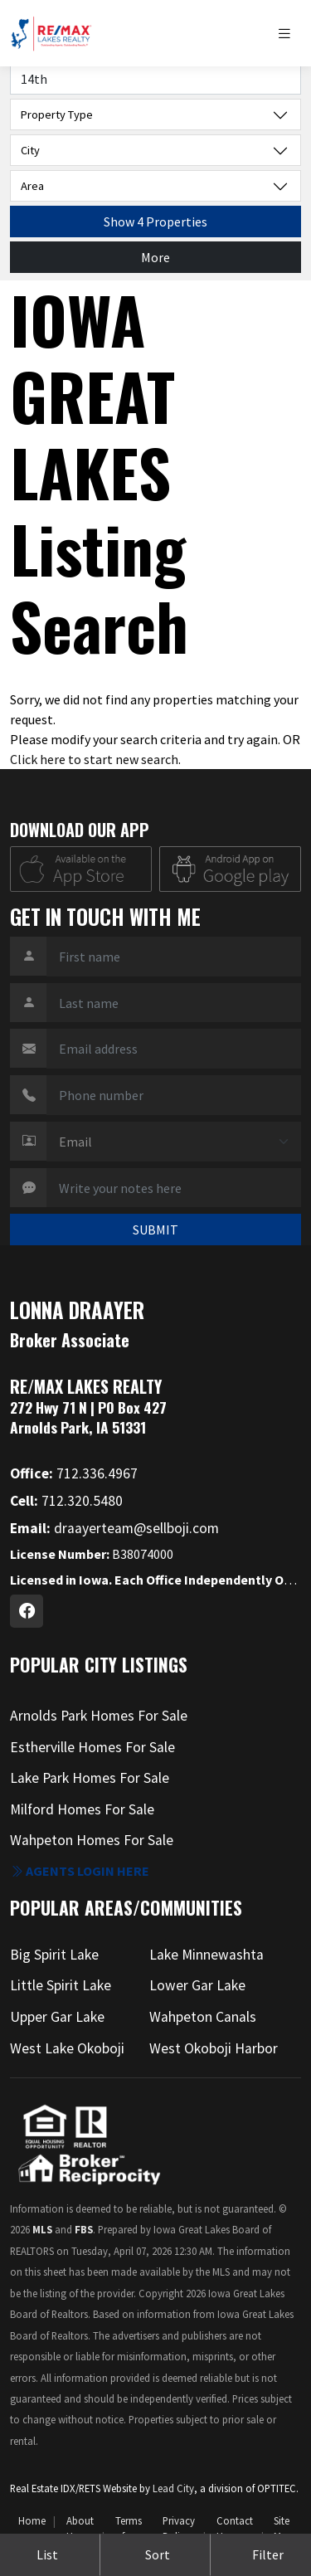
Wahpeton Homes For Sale (91, 1840)
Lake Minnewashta (206, 1954)
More (155, 257)
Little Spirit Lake (60, 1985)
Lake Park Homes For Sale (89, 1778)
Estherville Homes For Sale (92, 1747)
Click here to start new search (94, 759)
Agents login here (79, 1871)
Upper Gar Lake (57, 2017)
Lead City (173, 2488)
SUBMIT (155, 1229)
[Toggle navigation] (288, 33)
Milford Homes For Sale (82, 1809)
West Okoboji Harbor (213, 2048)
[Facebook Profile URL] (26, 1611)
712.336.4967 (74, 1473)
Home (32, 2520)
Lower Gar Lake (197, 1985)
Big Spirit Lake (54, 1954)
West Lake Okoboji (67, 2048)
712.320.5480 (66, 1501)
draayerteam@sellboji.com (114, 1528)
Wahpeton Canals (202, 2017)
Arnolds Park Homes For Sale (98, 1716)
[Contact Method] (173, 1141)
